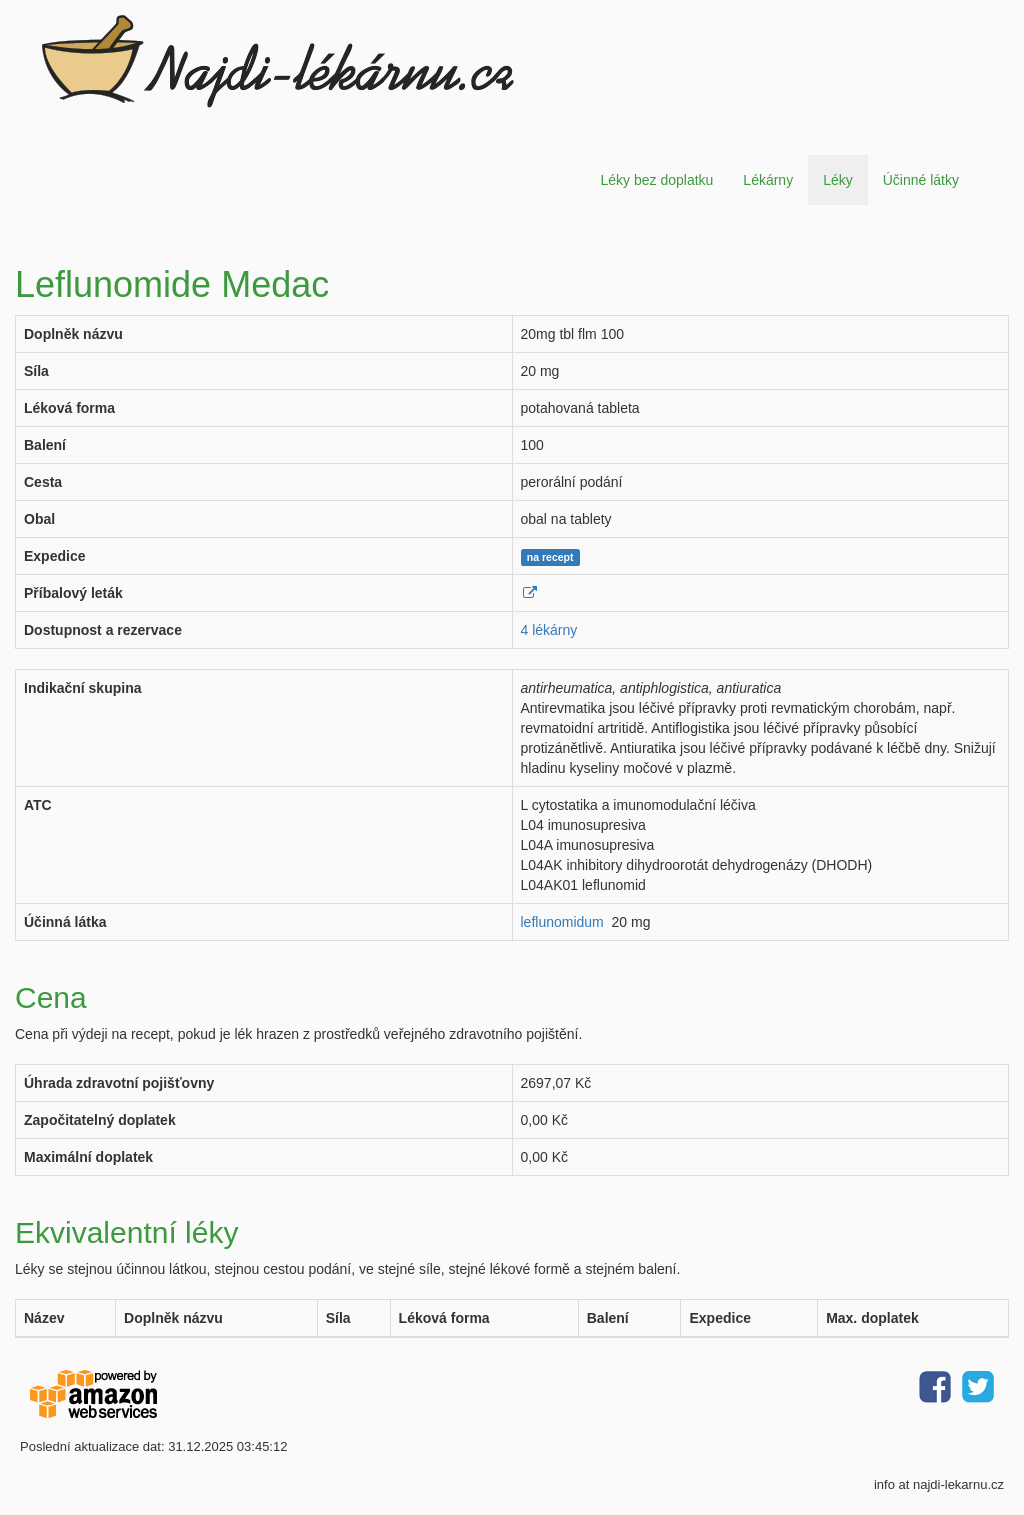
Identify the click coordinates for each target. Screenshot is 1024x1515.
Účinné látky (921, 180)
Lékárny (768, 180)
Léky (838, 180)
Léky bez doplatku (656, 180)
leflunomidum (562, 922)
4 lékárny (549, 630)
